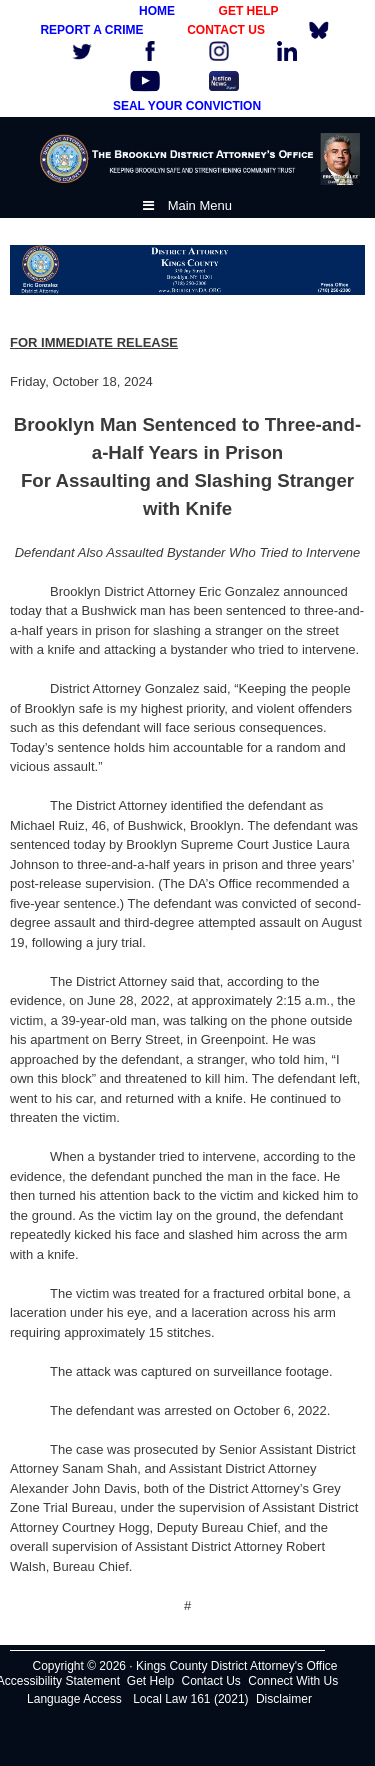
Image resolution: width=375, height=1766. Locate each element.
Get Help (150, 1681)
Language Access (74, 1699)
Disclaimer (284, 1699)
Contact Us (211, 1681)
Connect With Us (293, 1681)
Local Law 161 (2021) (190, 1699)
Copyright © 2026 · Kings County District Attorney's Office (184, 1666)
